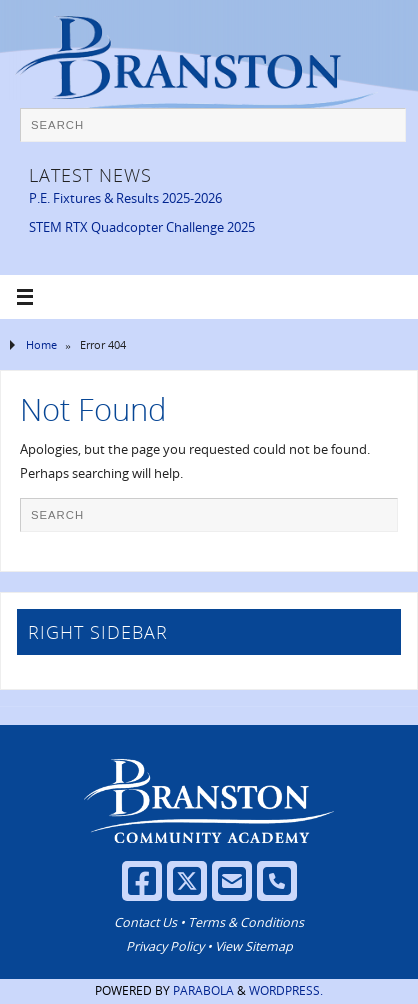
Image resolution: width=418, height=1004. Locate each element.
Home (41, 344)
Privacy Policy (165, 946)
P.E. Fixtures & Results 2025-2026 (125, 198)
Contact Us (145, 922)
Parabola (203, 990)
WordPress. (286, 990)
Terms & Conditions (246, 922)
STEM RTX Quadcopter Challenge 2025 (142, 227)
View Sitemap (254, 946)
